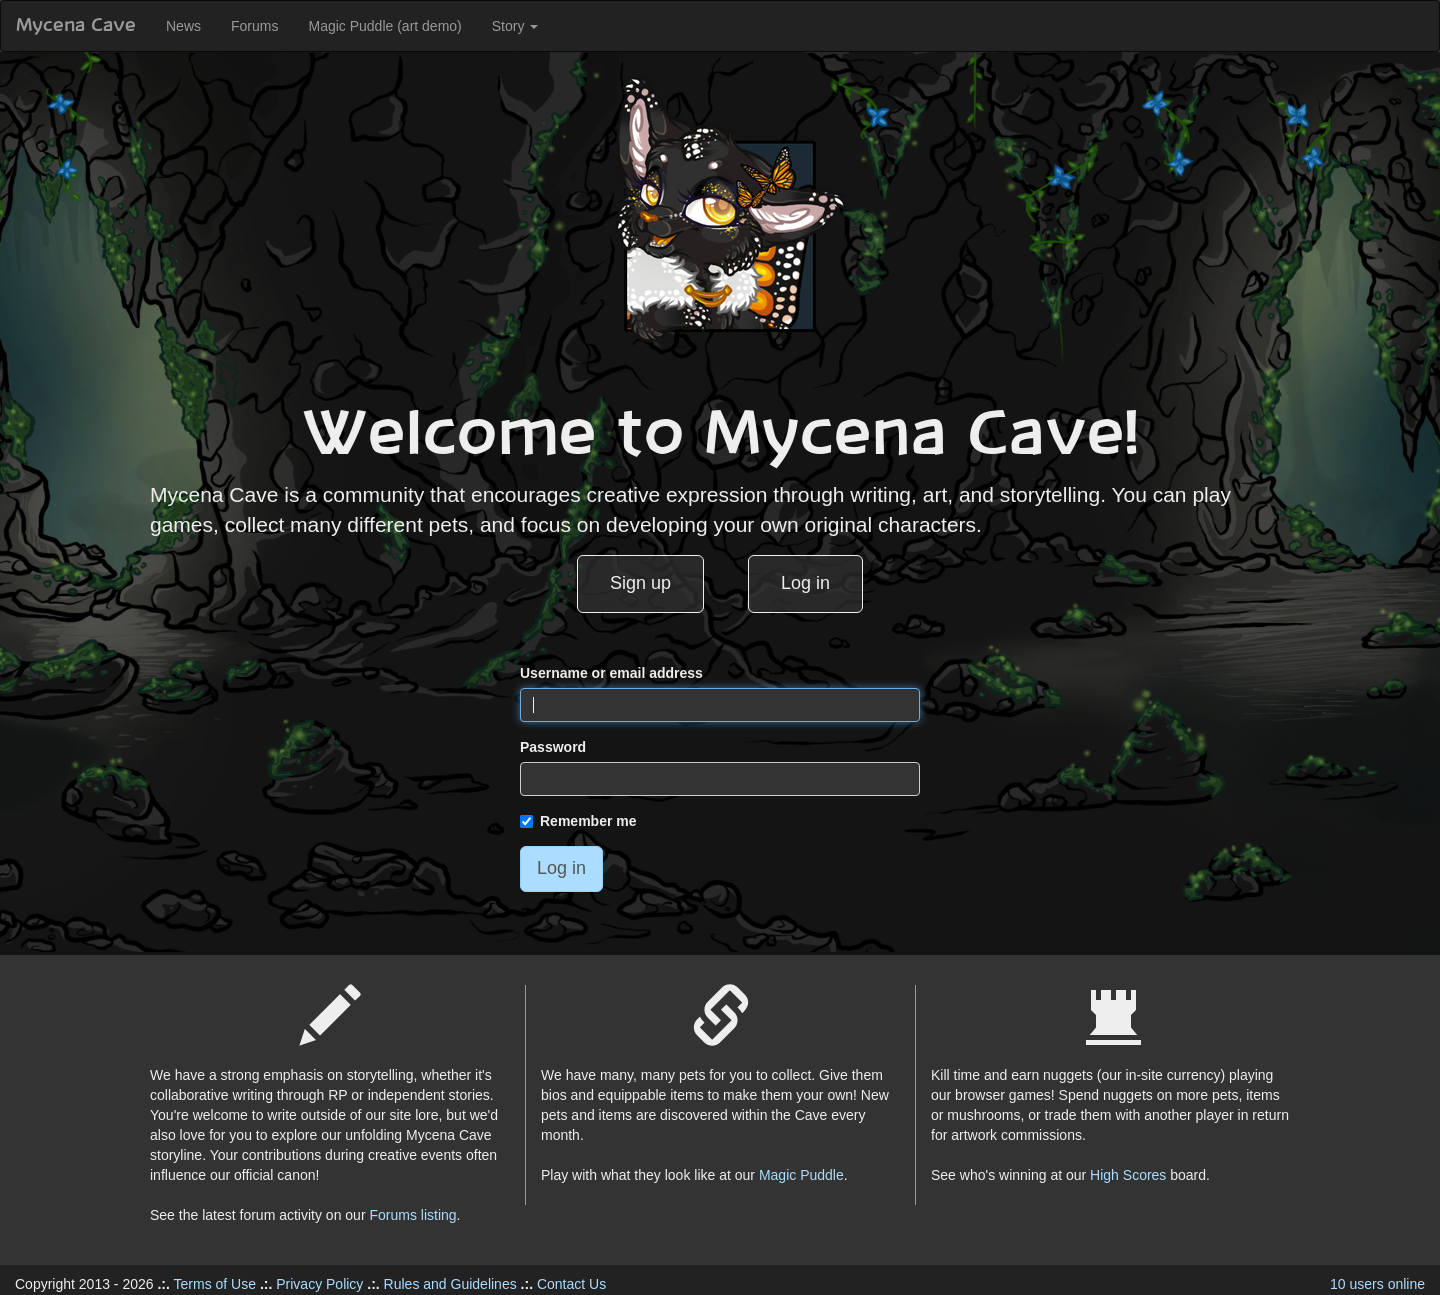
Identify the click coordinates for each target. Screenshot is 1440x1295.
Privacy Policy (319, 1284)
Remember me (578, 821)
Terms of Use (215, 1284)
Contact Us (571, 1284)
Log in (805, 583)
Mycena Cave (76, 26)
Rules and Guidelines (450, 1284)
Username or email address (611, 673)
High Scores (1128, 1175)
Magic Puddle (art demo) (384, 26)
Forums (254, 26)
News (183, 26)
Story (515, 26)
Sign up (640, 583)
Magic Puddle (801, 1175)
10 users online (1377, 1284)
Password (553, 747)
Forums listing (412, 1215)
